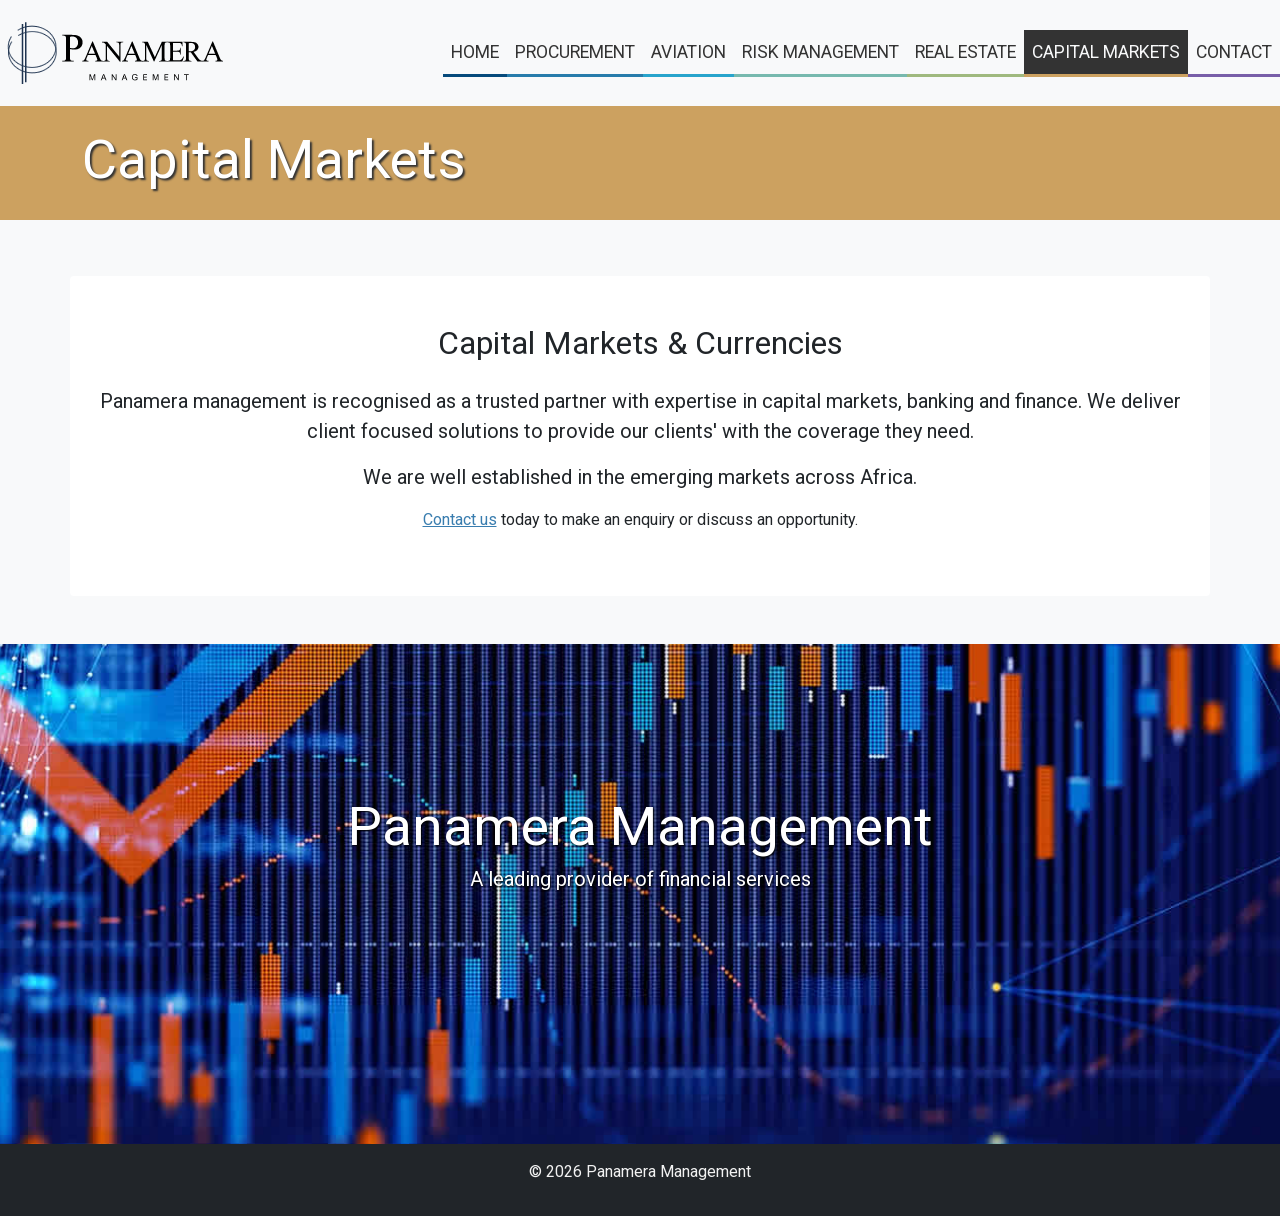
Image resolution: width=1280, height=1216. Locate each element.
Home (475, 52)
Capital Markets (1106, 52)
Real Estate (965, 52)
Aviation (688, 52)
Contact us (460, 519)
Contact (1234, 52)
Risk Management (820, 52)
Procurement (575, 52)
